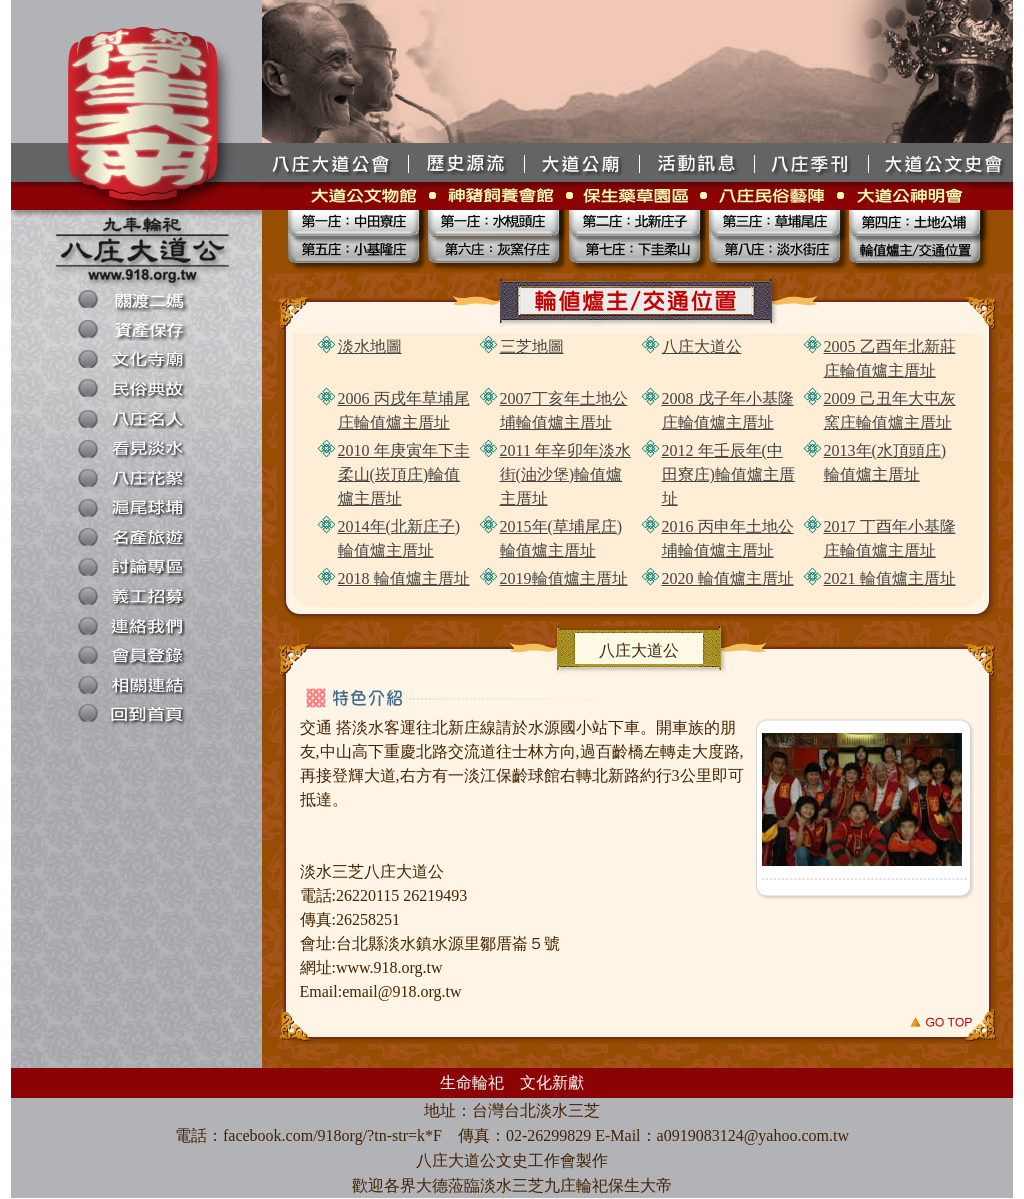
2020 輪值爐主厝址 (728, 578)
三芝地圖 (532, 346)
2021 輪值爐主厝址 (890, 578)
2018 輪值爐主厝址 (404, 578)
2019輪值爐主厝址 (564, 578)
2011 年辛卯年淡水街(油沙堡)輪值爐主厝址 (565, 474)
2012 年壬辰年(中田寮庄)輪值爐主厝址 (728, 474)
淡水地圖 (370, 346)
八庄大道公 (702, 346)
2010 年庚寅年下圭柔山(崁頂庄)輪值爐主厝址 (404, 474)
